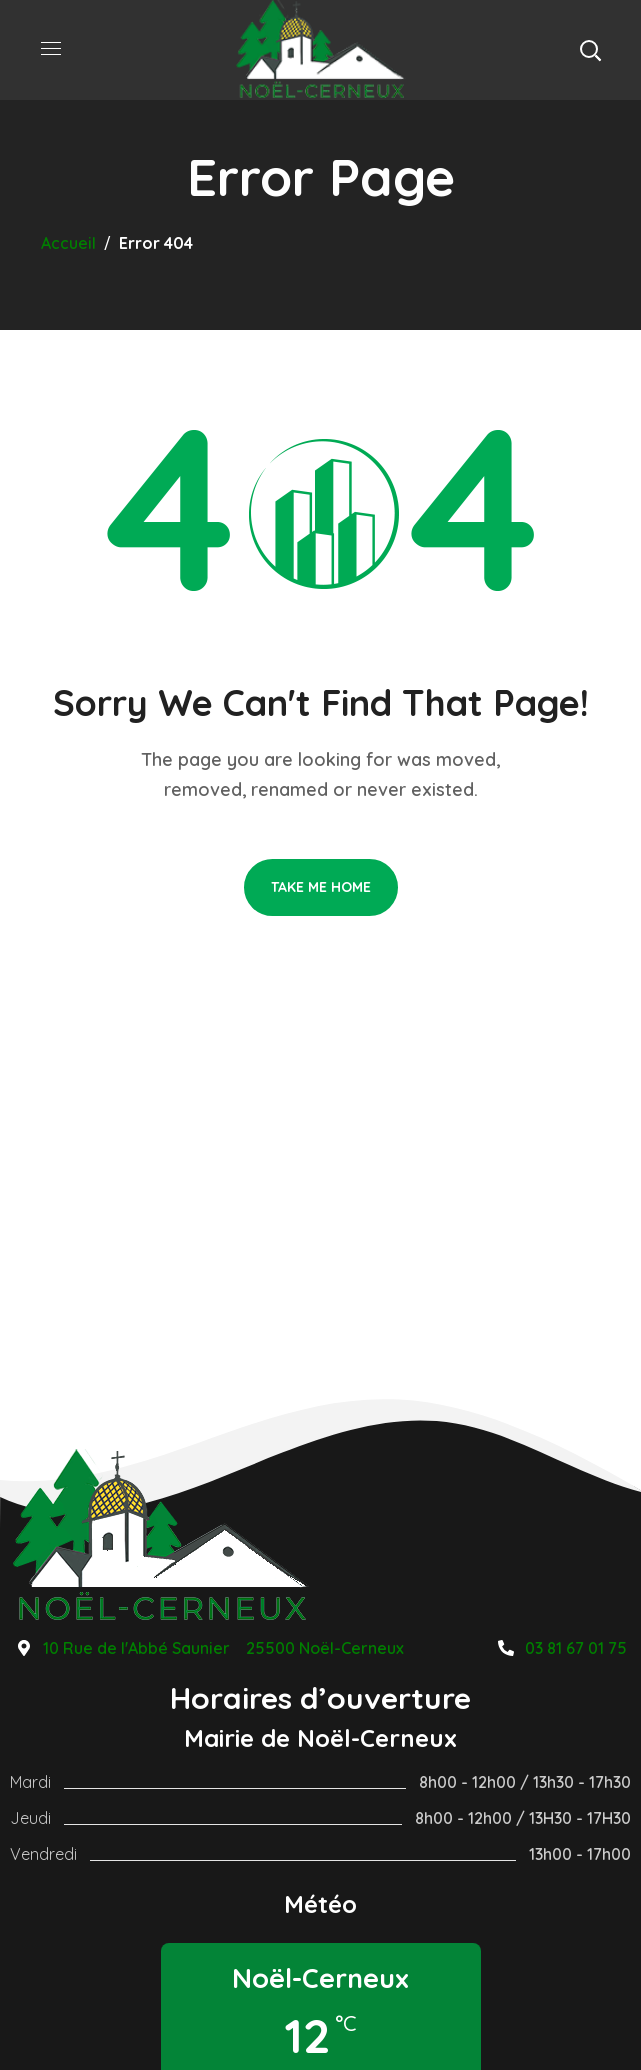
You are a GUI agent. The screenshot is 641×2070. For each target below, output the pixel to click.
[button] (590, 50)
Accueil (68, 243)
